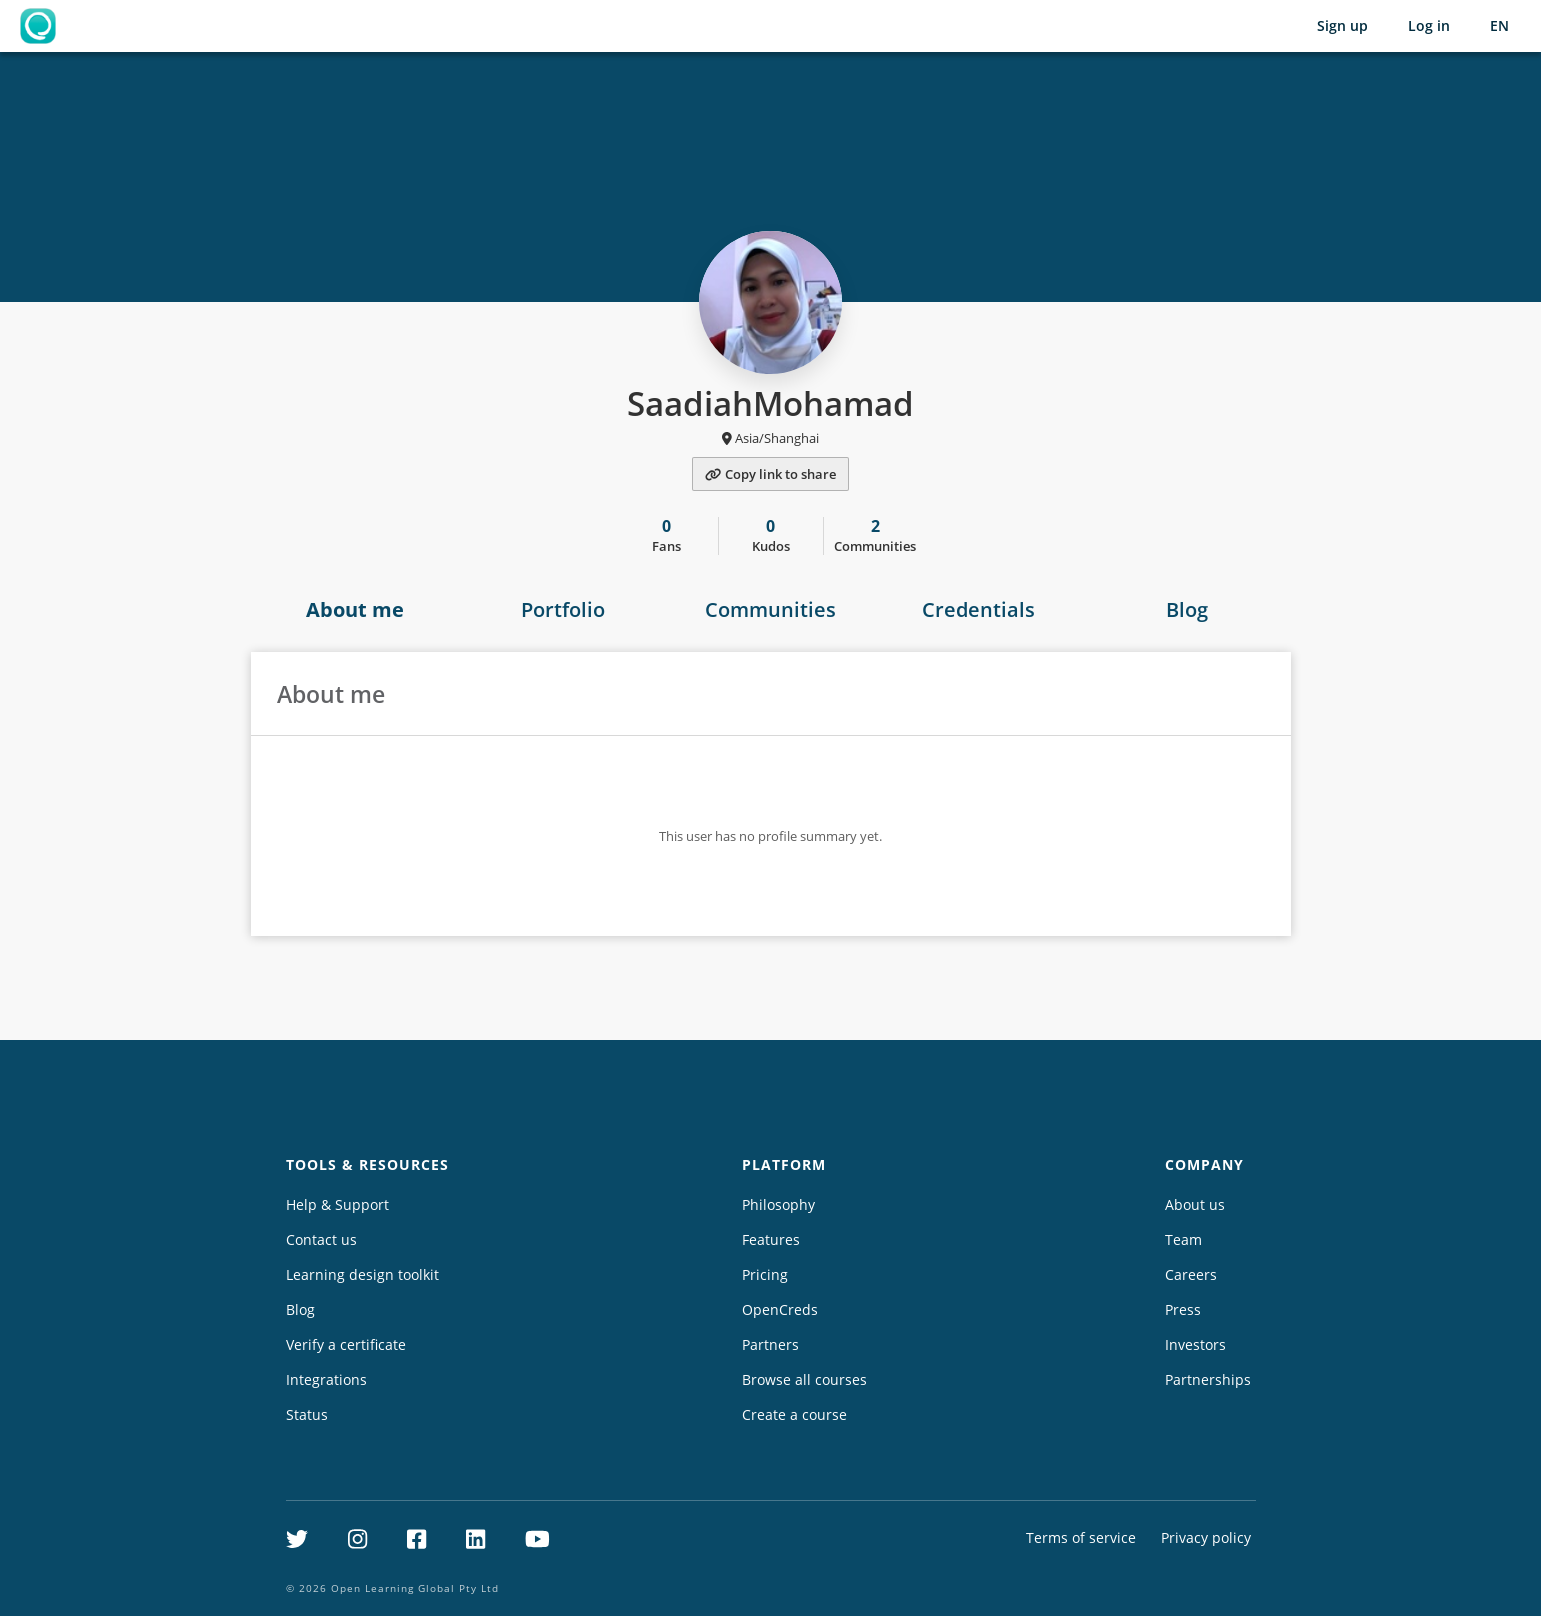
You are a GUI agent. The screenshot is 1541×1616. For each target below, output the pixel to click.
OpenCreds (780, 1309)
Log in (1429, 25)
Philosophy (778, 1204)
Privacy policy (1206, 1537)
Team (1183, 1239)
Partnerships (1208, 1379)
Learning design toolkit (362, 1274)
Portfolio (563, 609)
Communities (770, 609)
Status (307, 1414)
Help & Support (337, 1204)
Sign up (1342, 25)
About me (355, 609)
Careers (1191, 1274)
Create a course (794, 1414)
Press (1183, 1309)
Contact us (321, 1239)
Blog (1187, 609)
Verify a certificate (346, 1344)
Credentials (978, 609)
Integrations (326, 1379)
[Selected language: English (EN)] (1499, 26)
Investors (1195, 1344)
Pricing (765, 1274)
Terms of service (1081, 1537)
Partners (770, 1344)
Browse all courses (804, 1379)
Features (771, 1239)
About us (1195, 1204)
